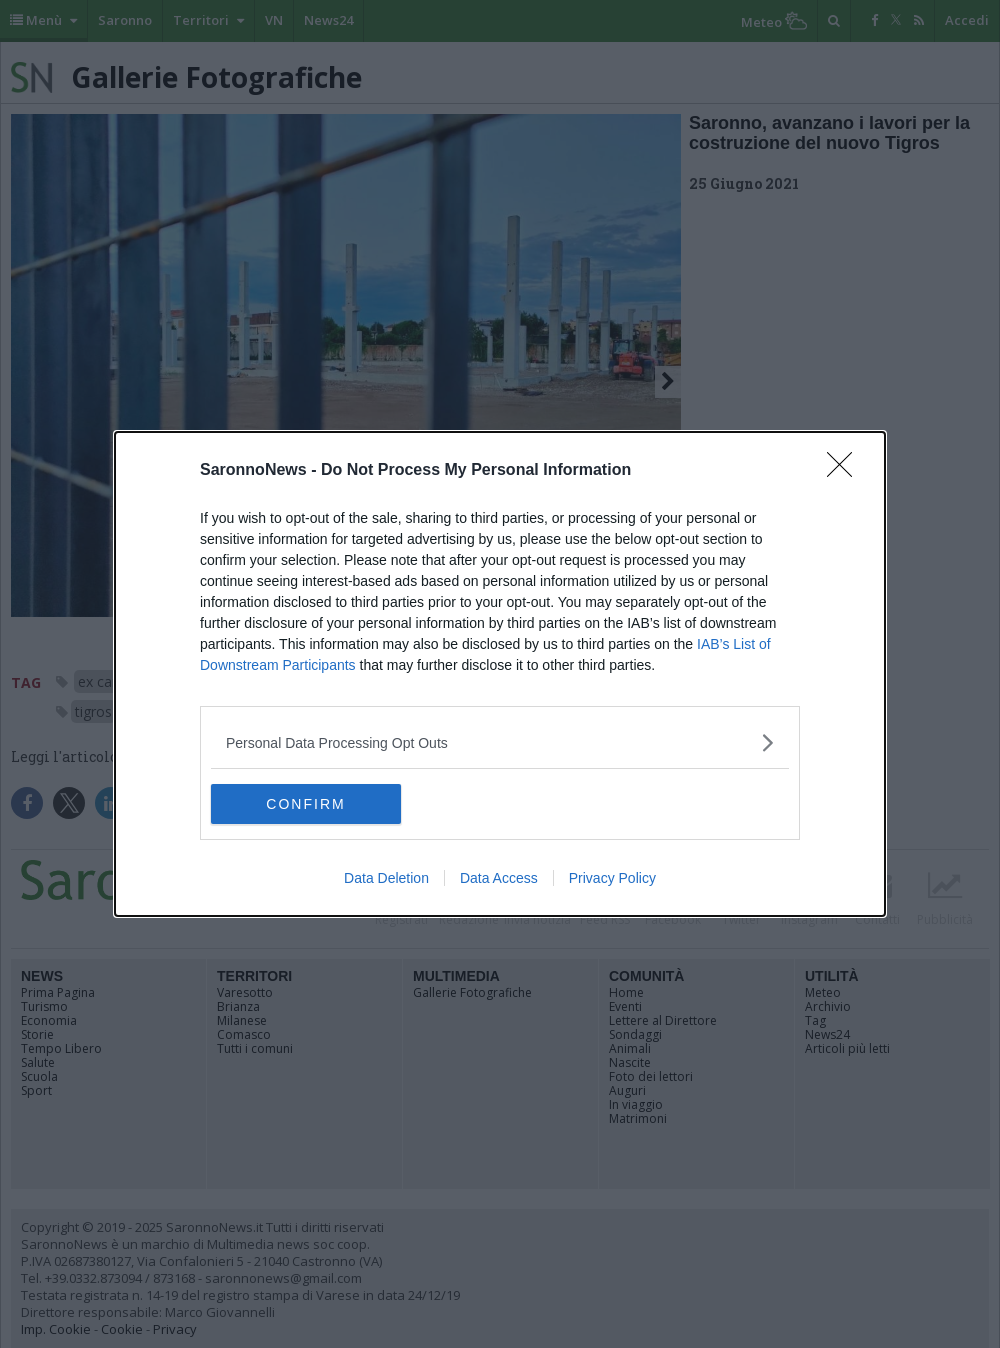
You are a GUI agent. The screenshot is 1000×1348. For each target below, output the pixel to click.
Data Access (499, 878)
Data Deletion (386, 878)
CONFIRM (305, 804)
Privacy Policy (612, 878)
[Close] (846, 471)
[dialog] (500, 674)
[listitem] (500, 742)
